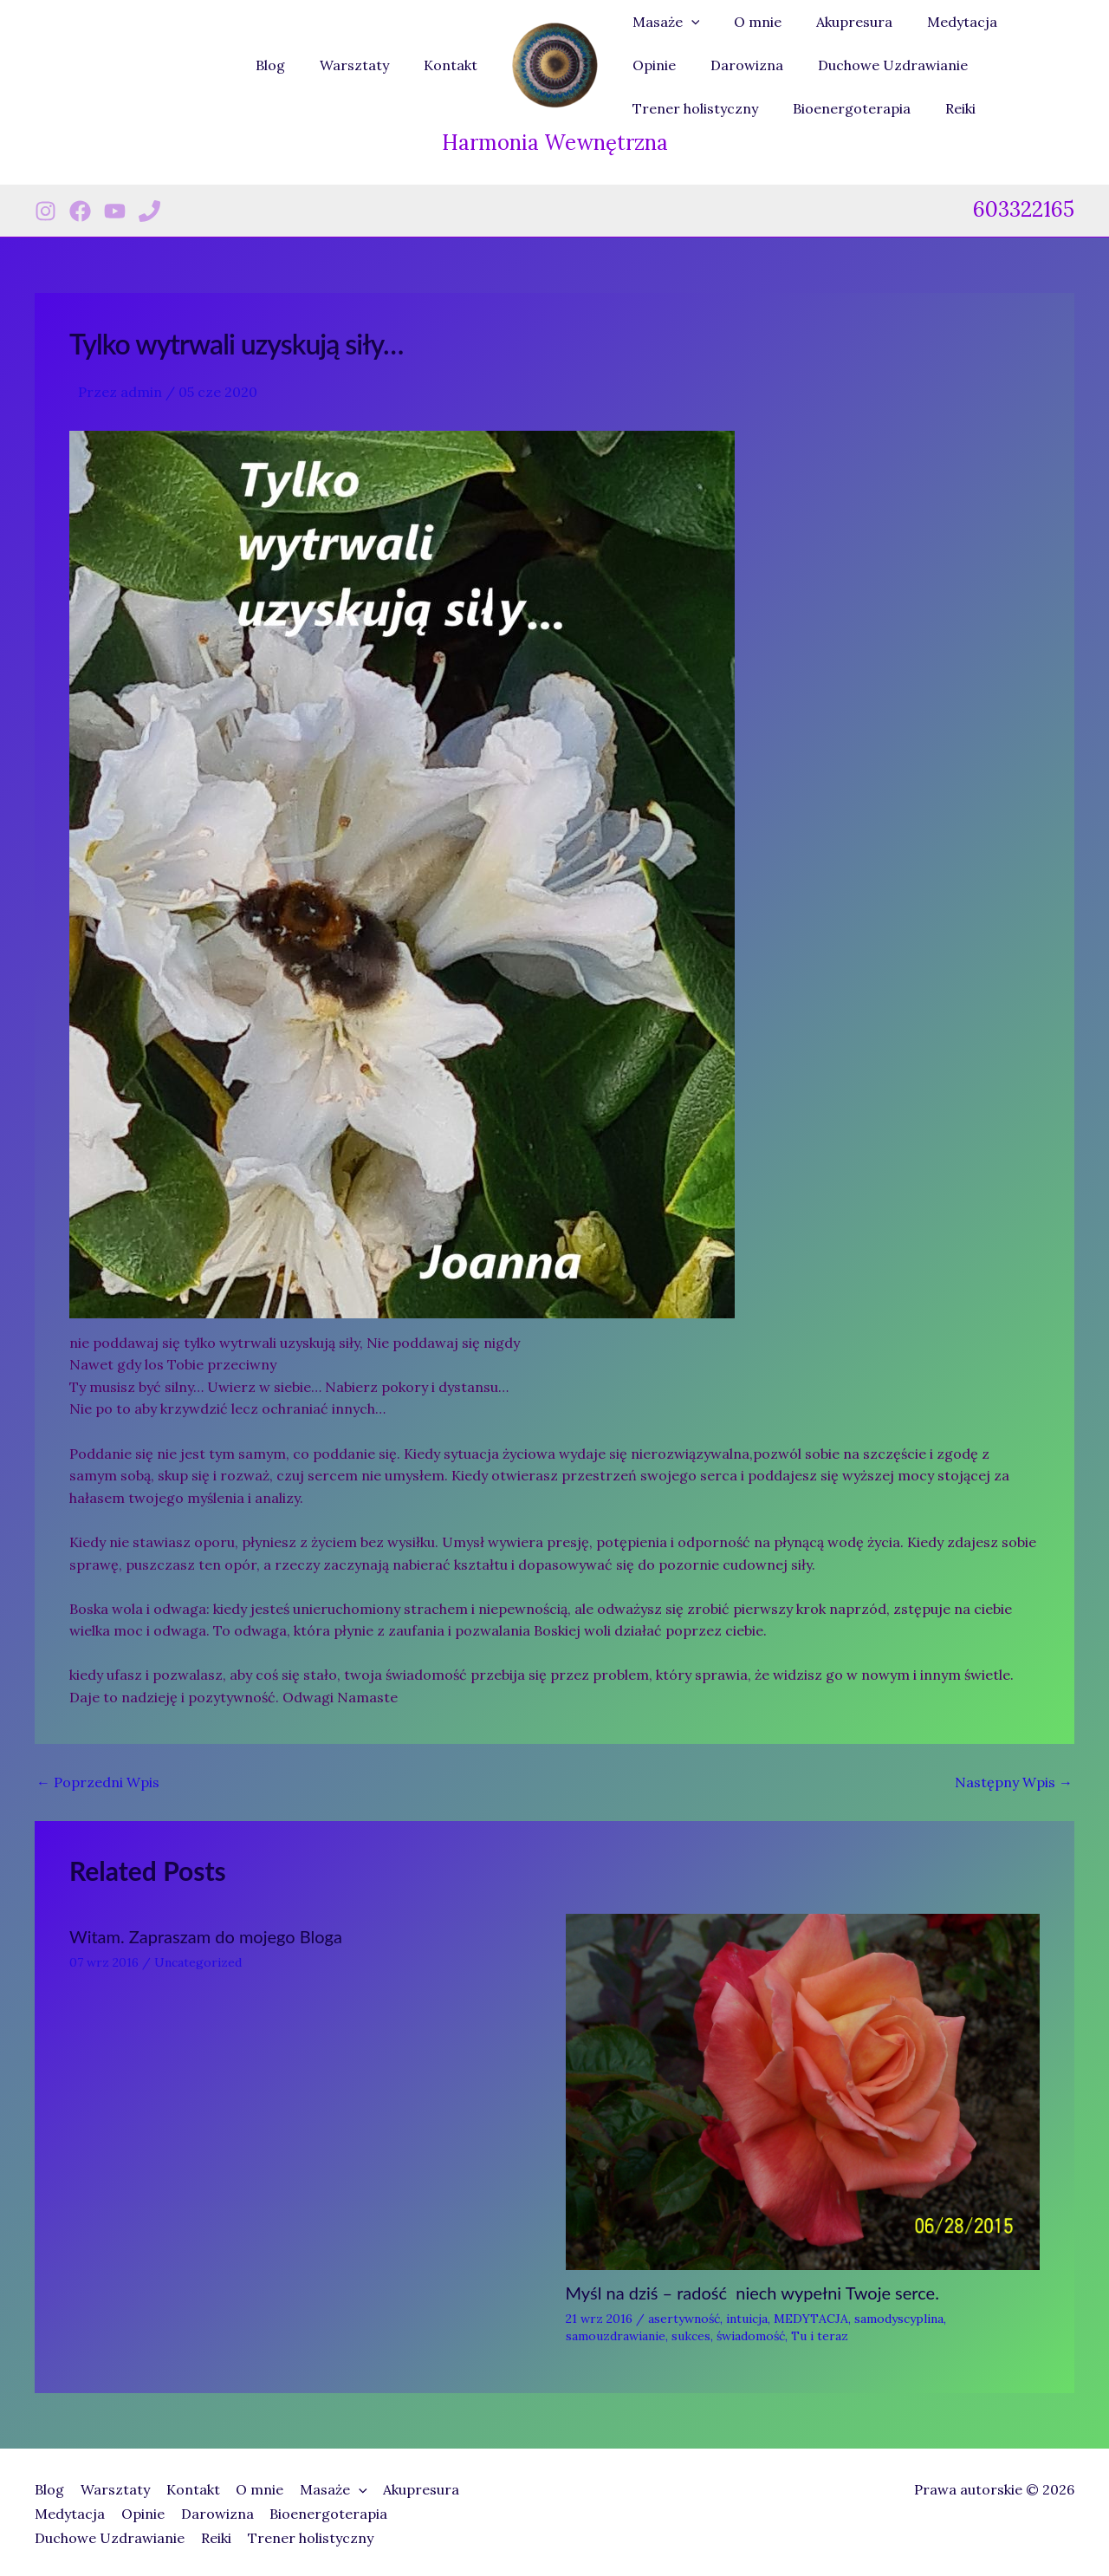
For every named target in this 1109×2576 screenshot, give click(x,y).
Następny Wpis (1014, 1782)
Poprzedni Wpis (97, 1782)
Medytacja (938, 21)
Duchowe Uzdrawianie (804, 65)
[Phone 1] (149, 211)
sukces (690, 2336)
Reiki (790, 108)
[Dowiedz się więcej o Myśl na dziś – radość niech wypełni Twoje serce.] (803, 2089)
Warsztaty (364, 65)
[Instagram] (45, 211)
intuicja (747, 2318)
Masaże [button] (663, 21)
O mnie (747, 21)
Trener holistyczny (970, 65)
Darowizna (665, 65)
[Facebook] (80, 211)
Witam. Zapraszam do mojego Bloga (205, 1936)
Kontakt (454, 65)
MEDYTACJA (811, 2318)
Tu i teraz (819, 2336)
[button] (688, 21)
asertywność (684, 2318)
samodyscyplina (899, 2318)
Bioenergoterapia (688, 108)
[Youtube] (115, 211)
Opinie (1022, 21)
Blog (287, 65)
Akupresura (837, 21)
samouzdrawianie (615, 2336)
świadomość (751, 2336)
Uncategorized (198, 1962)
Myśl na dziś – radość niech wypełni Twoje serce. (752, 2292)
